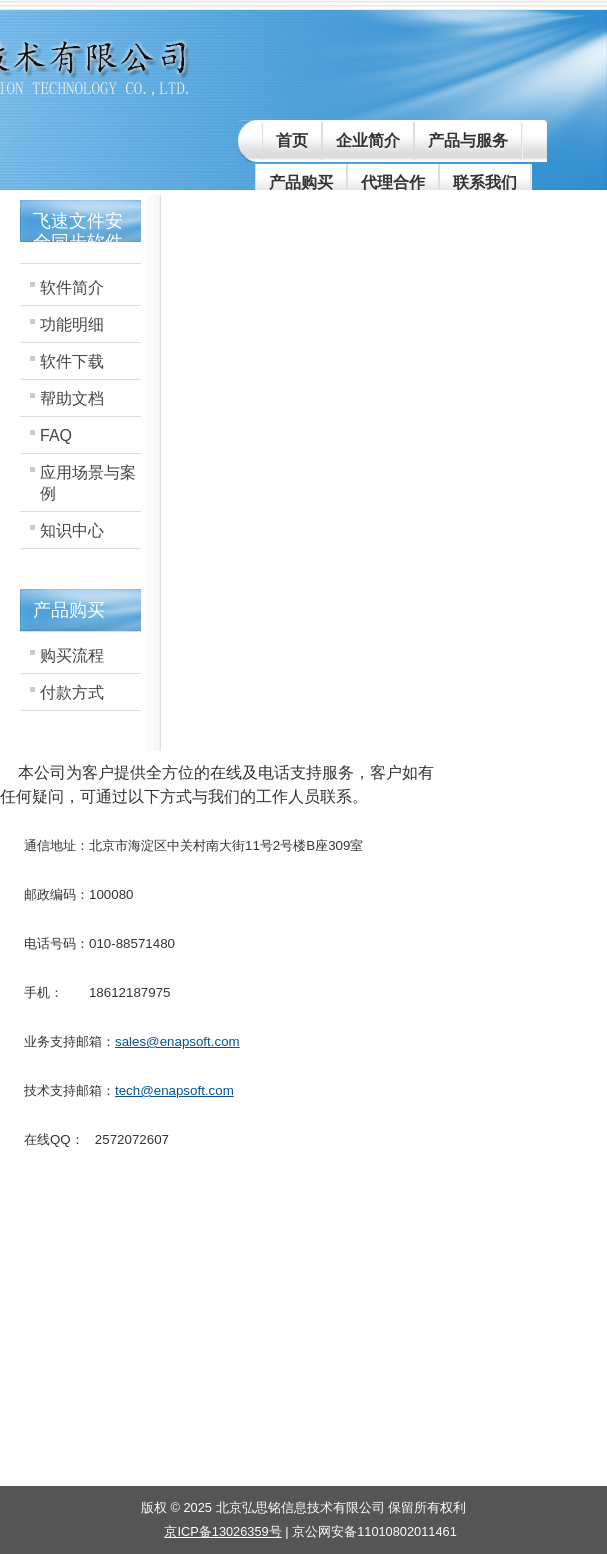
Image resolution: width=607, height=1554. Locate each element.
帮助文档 (72, 398)
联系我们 (485, 182)
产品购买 (301, 182)
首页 (292, 140)
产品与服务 (468, 140)
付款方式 (72, 692)
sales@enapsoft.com (177, 1041)
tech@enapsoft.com (174, 1090)
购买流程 (72, 655)
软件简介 (72, 287)
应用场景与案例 (88, 483)
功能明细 (72, 324)
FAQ (56, 435)
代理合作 (393, 182)
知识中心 (72, 530)
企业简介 (368, 140)
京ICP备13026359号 (222, 1531)
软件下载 (72, 361)
